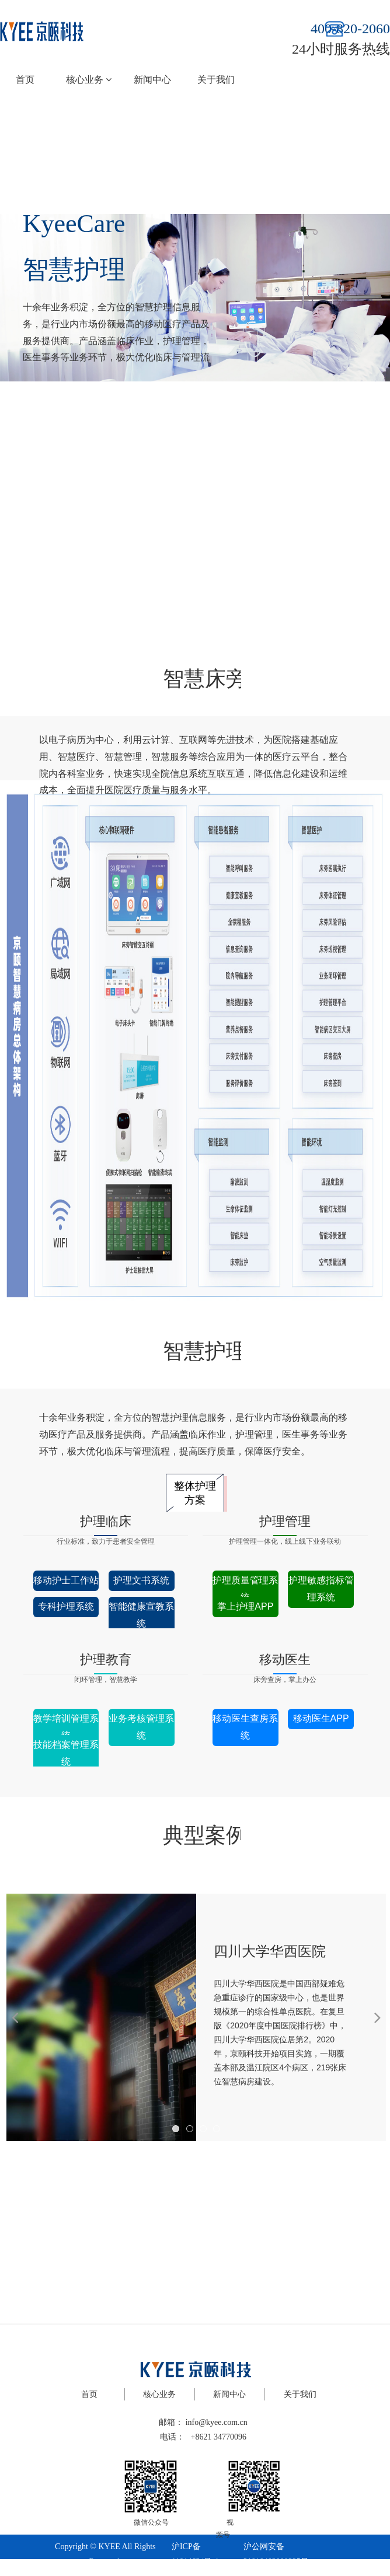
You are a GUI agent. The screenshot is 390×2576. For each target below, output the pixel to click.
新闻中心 (152, 80)
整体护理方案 (195, 1493)
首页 (25, 80)
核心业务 (89, 80)
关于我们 (216, 80)
